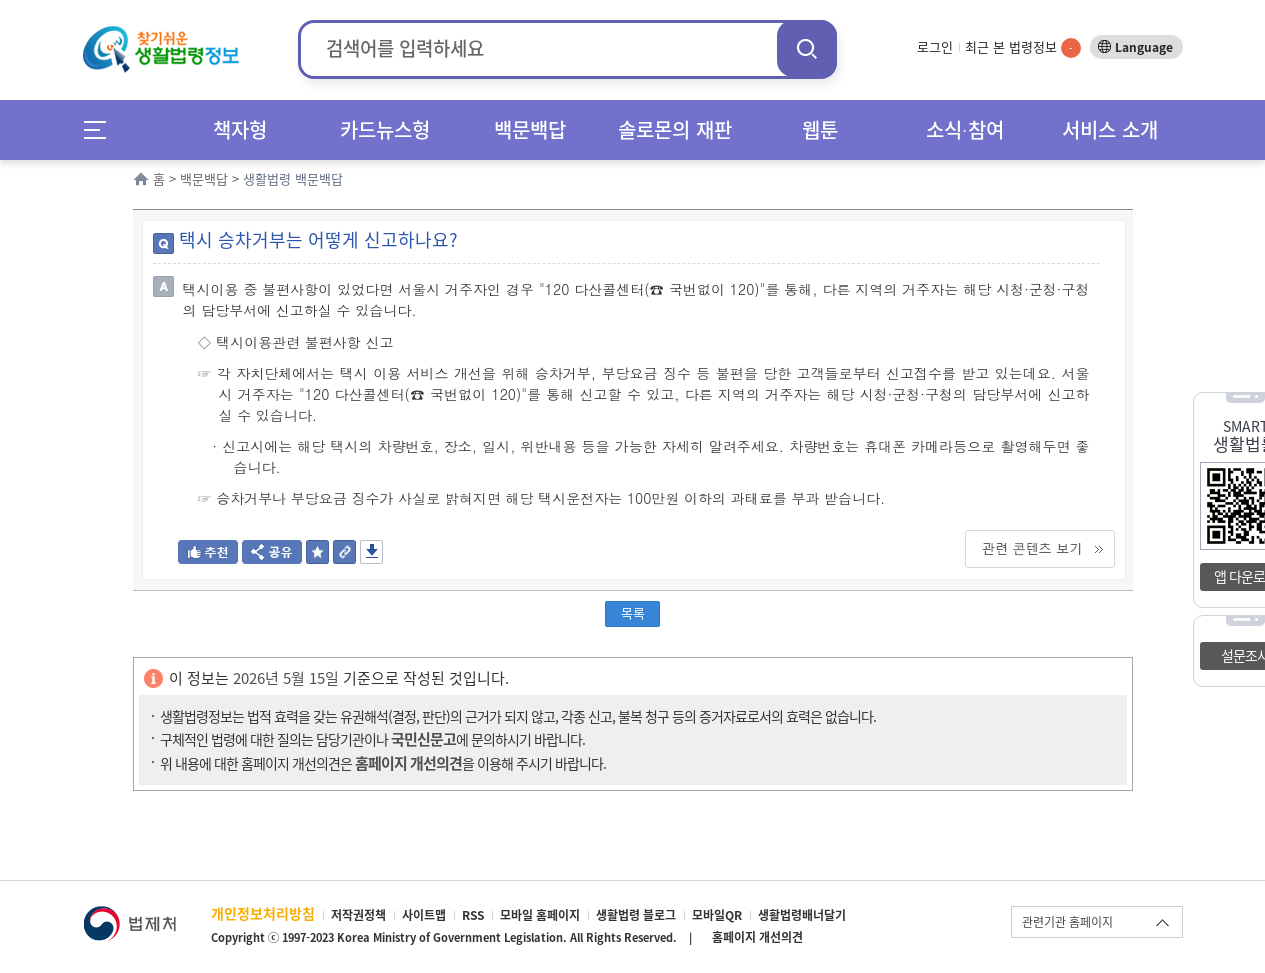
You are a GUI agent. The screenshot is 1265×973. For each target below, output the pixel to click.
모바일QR (717, 915)
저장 (371, 552)
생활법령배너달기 (802, 915)
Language (1144, 47)
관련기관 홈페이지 (1067, 922)
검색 (807, 48)
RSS (473, 915)
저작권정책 (358, 915)
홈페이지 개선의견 (757, 937)
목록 (633, 612)
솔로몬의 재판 (675, 129)
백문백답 (530, 129)
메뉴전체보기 (101, 129)
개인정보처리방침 (263, 913)
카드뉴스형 (385, 129)
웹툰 (820, 129)
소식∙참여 (965, 129)
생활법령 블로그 (636, 915)
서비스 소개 (1110, 129)
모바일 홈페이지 (540, 915)
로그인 (935, 46)
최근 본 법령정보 (1023, 46)
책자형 (240, 129)
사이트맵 (424, 915)
